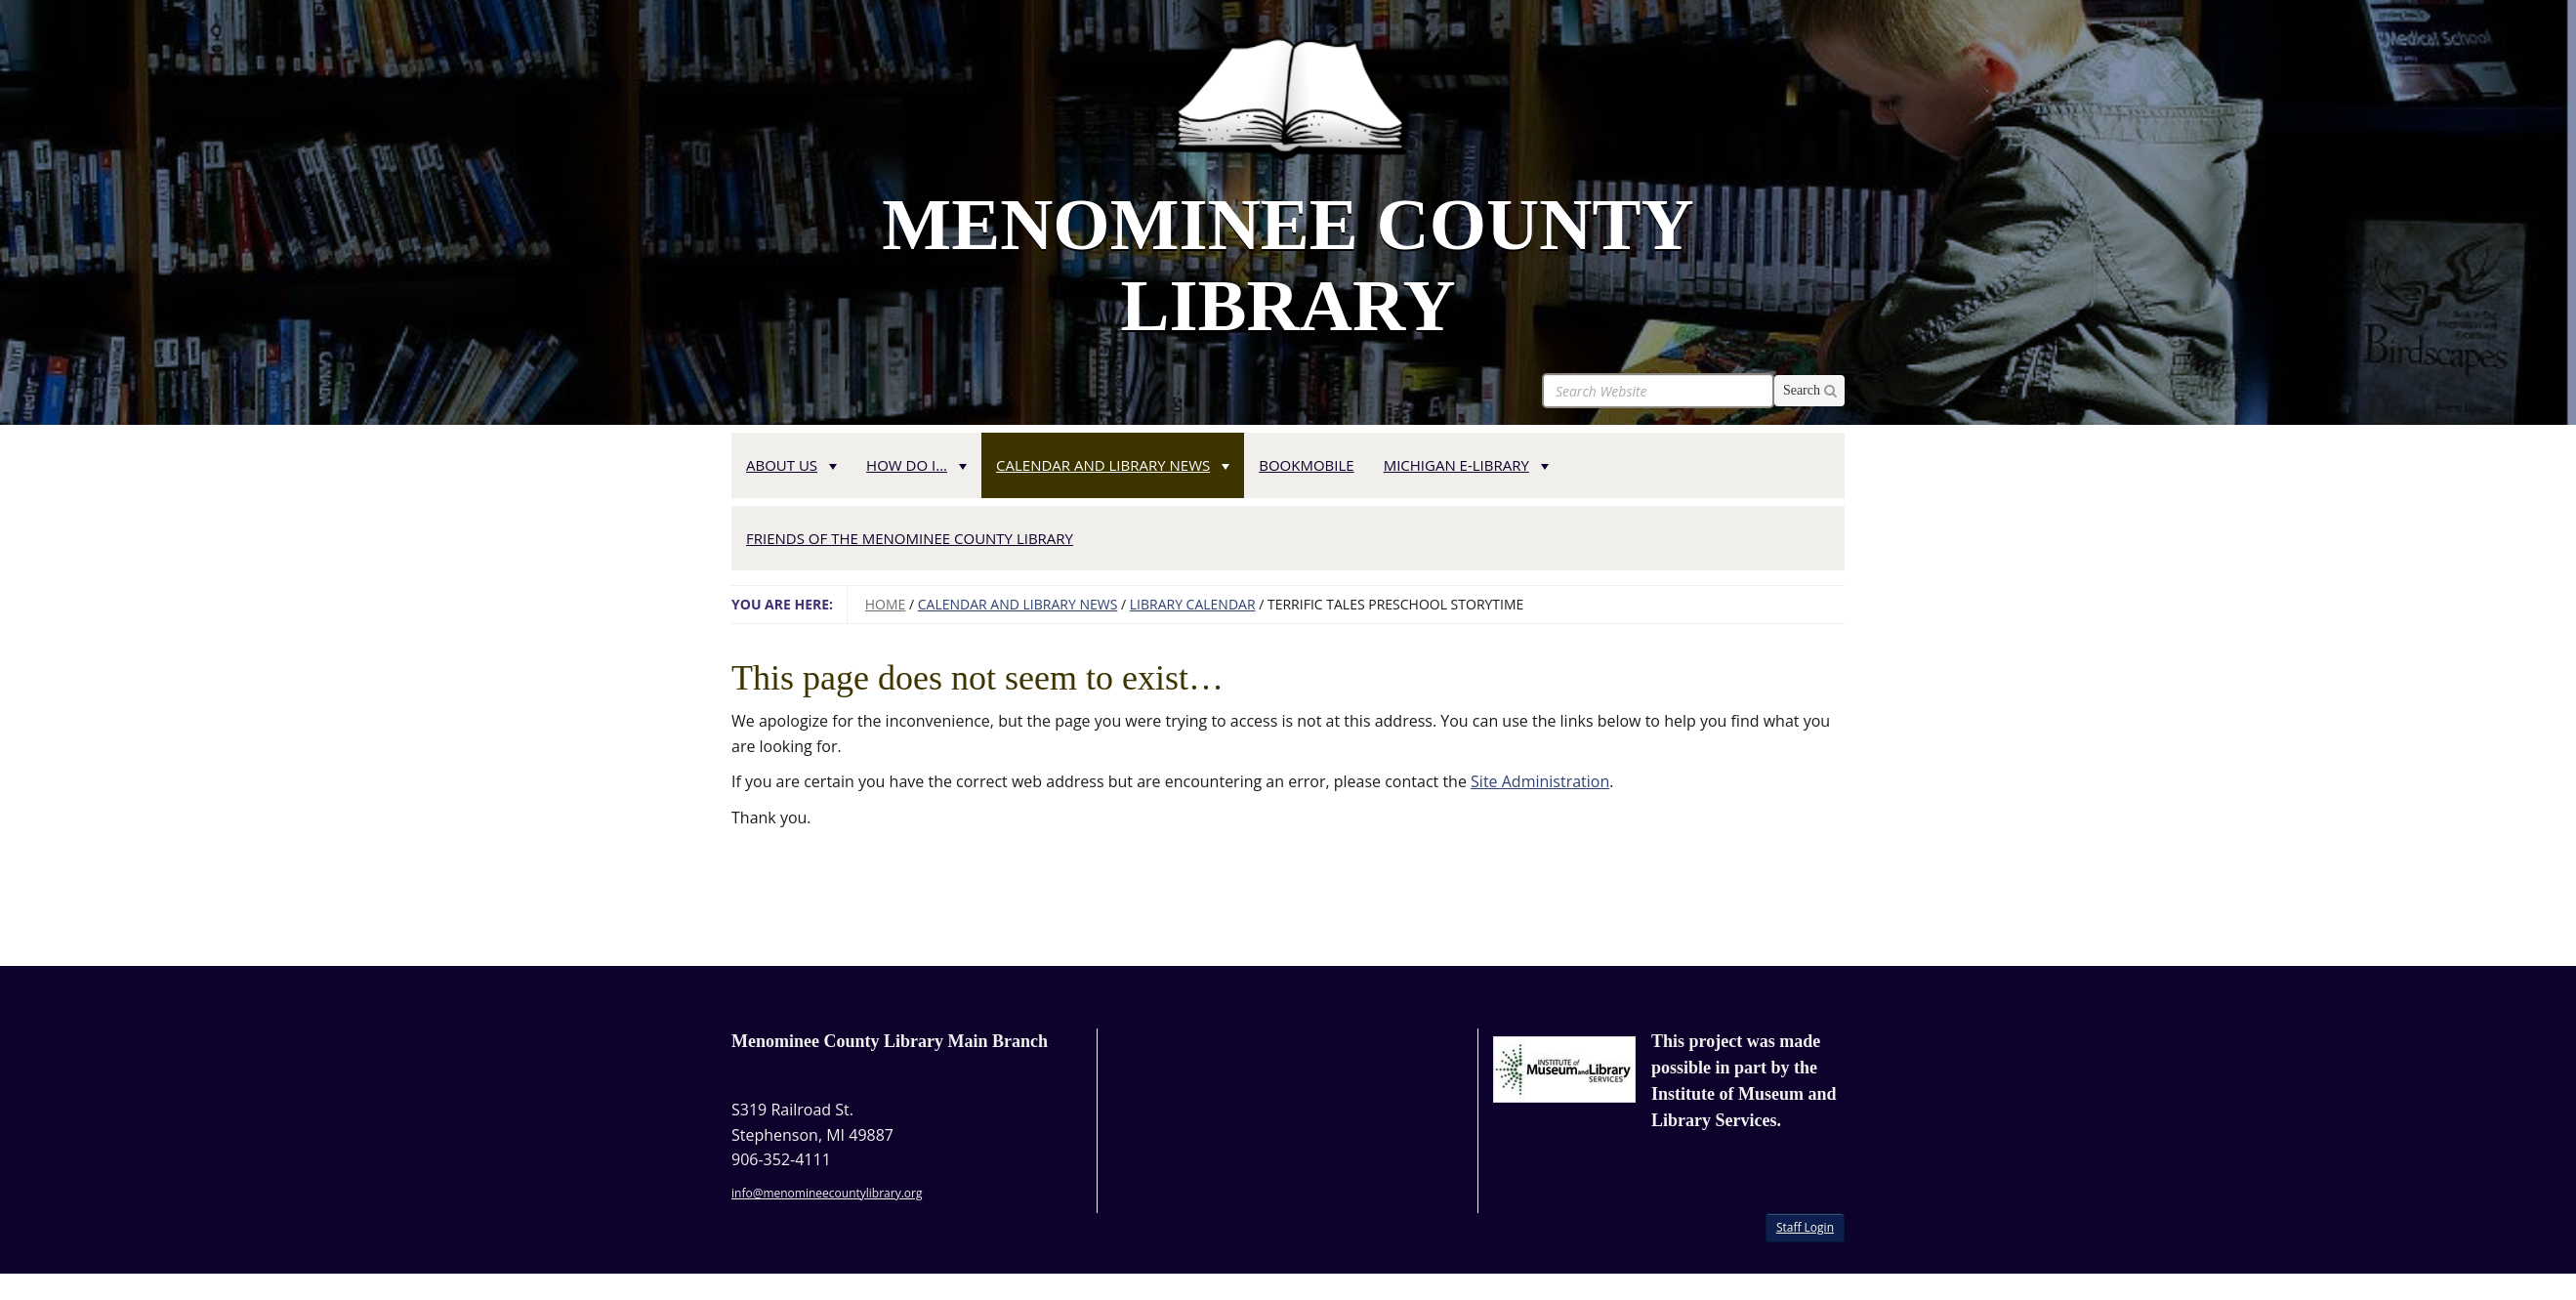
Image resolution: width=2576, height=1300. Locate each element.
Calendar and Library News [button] (1112, 465)
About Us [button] (791, 465)
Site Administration (1540, 781)
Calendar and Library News (1018, 604)
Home (885, 604)
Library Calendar (1193, 604)
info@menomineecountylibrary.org (826, 1193)
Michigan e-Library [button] (1466, 465)
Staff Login (1805, 1227)
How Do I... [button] (916, 465)
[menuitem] (791, 461)
